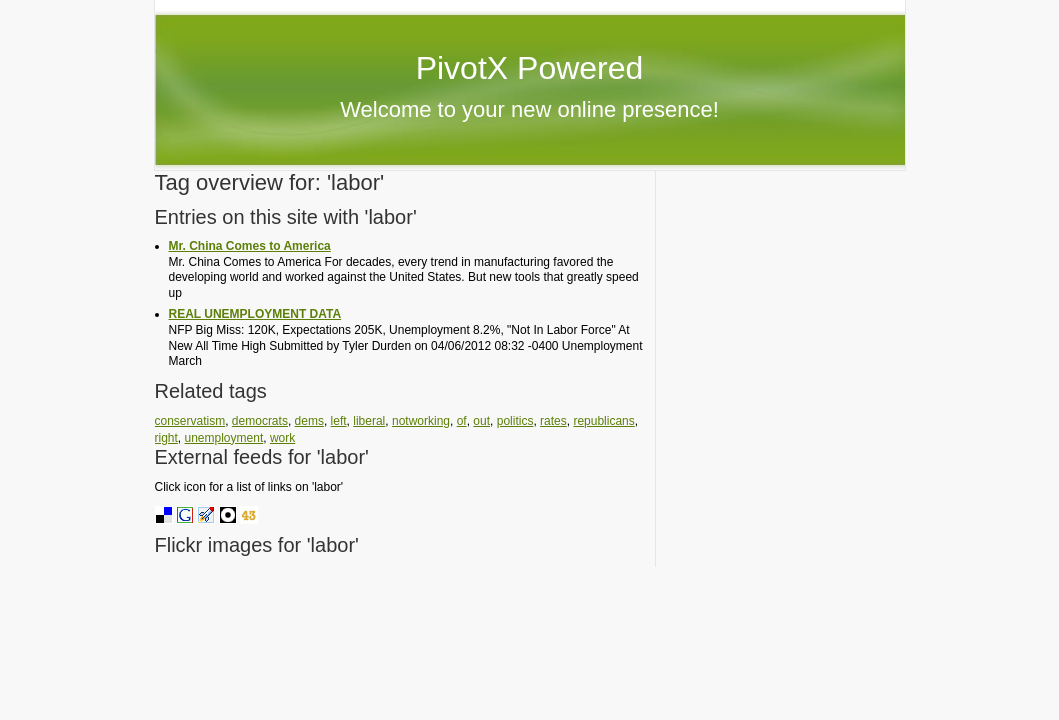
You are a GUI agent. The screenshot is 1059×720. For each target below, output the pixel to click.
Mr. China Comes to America (250, 246)
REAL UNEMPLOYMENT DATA (255, 314)
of (462, 421)
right (166, 438)
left (339, 421)
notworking (421, 421)
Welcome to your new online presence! (529, 109)
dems (309, 421)
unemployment (224, 438)
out (481, 421)
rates (553, 421)
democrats (260, 421)
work (282, 438)
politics (515, 421)
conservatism (190, 421)
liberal (369, 421)
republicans (603, 421)
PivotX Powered (530, 68)
